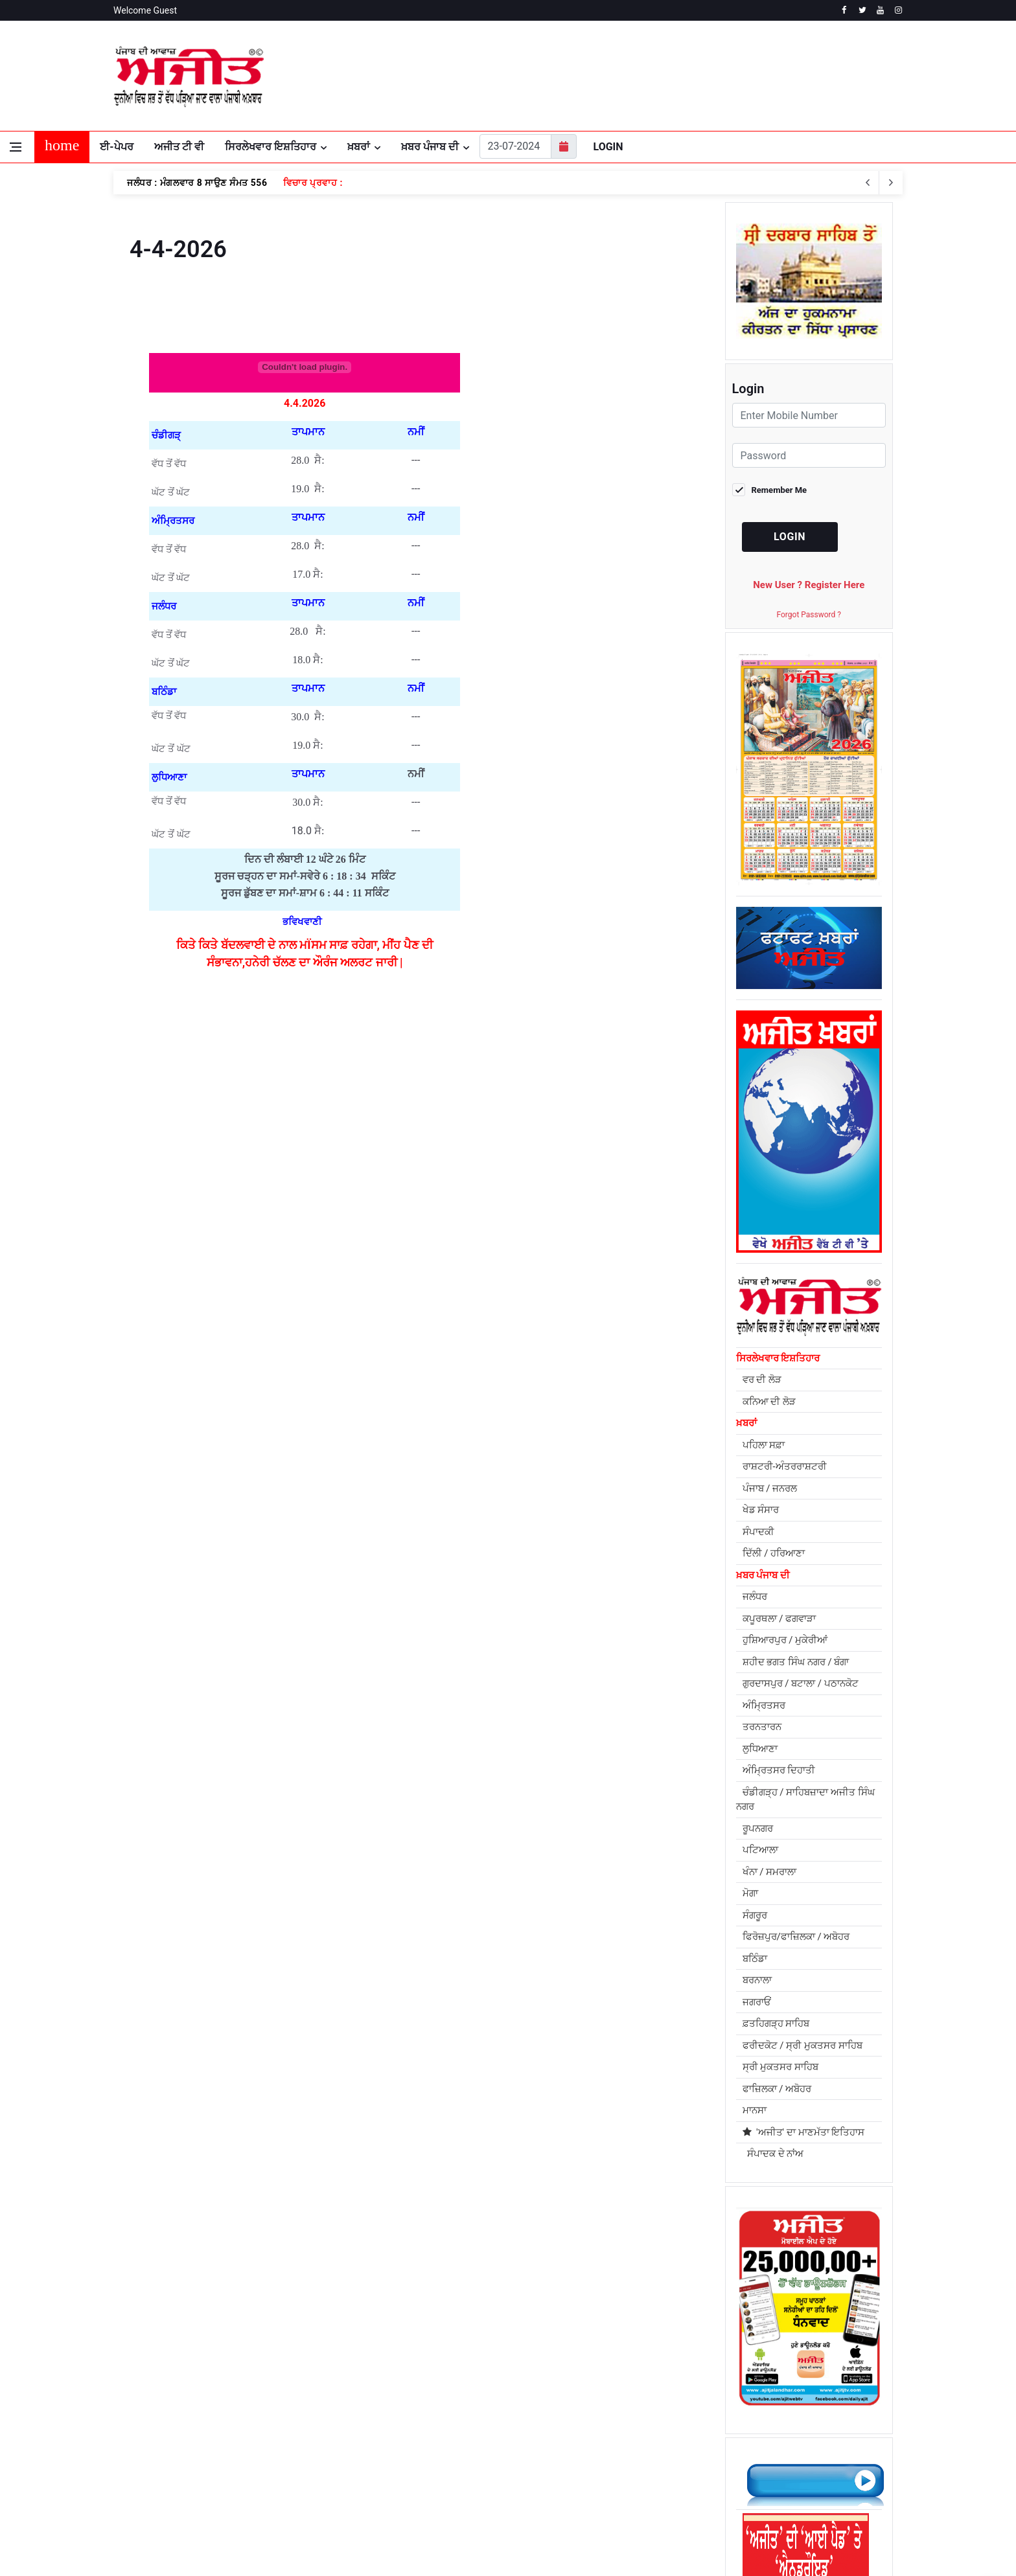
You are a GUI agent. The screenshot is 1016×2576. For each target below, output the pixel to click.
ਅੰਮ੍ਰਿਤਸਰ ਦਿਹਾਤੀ (779, 1770)
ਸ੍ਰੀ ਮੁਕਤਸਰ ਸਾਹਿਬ (780, 2067)
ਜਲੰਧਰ (755, 1596)
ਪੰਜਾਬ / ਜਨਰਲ (770, 1488)
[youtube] (880, 10)
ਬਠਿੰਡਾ (755, 1959)
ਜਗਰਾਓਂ (757, 2002)
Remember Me (779, 490)
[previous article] (891, 182)
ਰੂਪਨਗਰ (758, 1828)
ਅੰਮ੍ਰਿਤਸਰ (764, 1705)
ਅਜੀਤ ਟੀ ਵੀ (179, 147)
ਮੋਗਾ (750, 1893)
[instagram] (898, 10)
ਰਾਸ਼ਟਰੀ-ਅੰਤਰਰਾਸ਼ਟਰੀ (785, 1466)
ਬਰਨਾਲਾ (757, 1980)
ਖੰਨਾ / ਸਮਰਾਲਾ (770, 1872)
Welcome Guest (145, 10)
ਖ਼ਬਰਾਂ (358, 147)
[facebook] (844, 10)
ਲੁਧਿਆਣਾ (760, 1749)
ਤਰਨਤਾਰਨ (762, 1727)
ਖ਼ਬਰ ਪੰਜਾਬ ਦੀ (430, 147)
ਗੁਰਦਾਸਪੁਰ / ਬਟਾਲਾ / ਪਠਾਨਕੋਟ (801, 1683)
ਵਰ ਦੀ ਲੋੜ (762, 1379)
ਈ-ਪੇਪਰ (116, 147)
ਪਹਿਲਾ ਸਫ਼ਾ (764, 1445)
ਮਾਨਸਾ (755, 2110)
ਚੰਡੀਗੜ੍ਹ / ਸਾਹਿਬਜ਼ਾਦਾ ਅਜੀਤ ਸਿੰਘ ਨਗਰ (805, 1799)
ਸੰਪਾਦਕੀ (758, 1532)
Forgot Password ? (809, 614)
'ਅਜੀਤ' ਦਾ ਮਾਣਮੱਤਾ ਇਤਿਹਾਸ (804, 2132)
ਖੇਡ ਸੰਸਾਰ (761, 1510)
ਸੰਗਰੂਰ (755, 1915)
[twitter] (862, 10)
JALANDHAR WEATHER (771, 75)
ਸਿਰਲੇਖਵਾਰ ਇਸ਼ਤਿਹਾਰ (270, 147)
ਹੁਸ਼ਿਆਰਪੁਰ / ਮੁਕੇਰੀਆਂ (785, 1640)
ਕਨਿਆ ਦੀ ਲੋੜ (769, 1402)
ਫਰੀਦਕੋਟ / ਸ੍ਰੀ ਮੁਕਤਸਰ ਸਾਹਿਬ (802, 2045)
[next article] (867, 182)
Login (608, 147)
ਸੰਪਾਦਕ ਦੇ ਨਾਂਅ (773, 2154)
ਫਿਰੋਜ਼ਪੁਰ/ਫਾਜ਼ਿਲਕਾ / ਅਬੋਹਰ (796, 1937)
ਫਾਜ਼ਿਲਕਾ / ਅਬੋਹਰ (777, 2089)
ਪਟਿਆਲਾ (760, 1850)
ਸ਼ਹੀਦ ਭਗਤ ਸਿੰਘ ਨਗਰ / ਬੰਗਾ (796, 1662)
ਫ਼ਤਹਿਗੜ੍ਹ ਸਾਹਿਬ (776, 2023)
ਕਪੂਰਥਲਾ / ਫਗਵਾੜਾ (779, 1618)
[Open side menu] (15, 147)
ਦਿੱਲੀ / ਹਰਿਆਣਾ (774, 1553)
